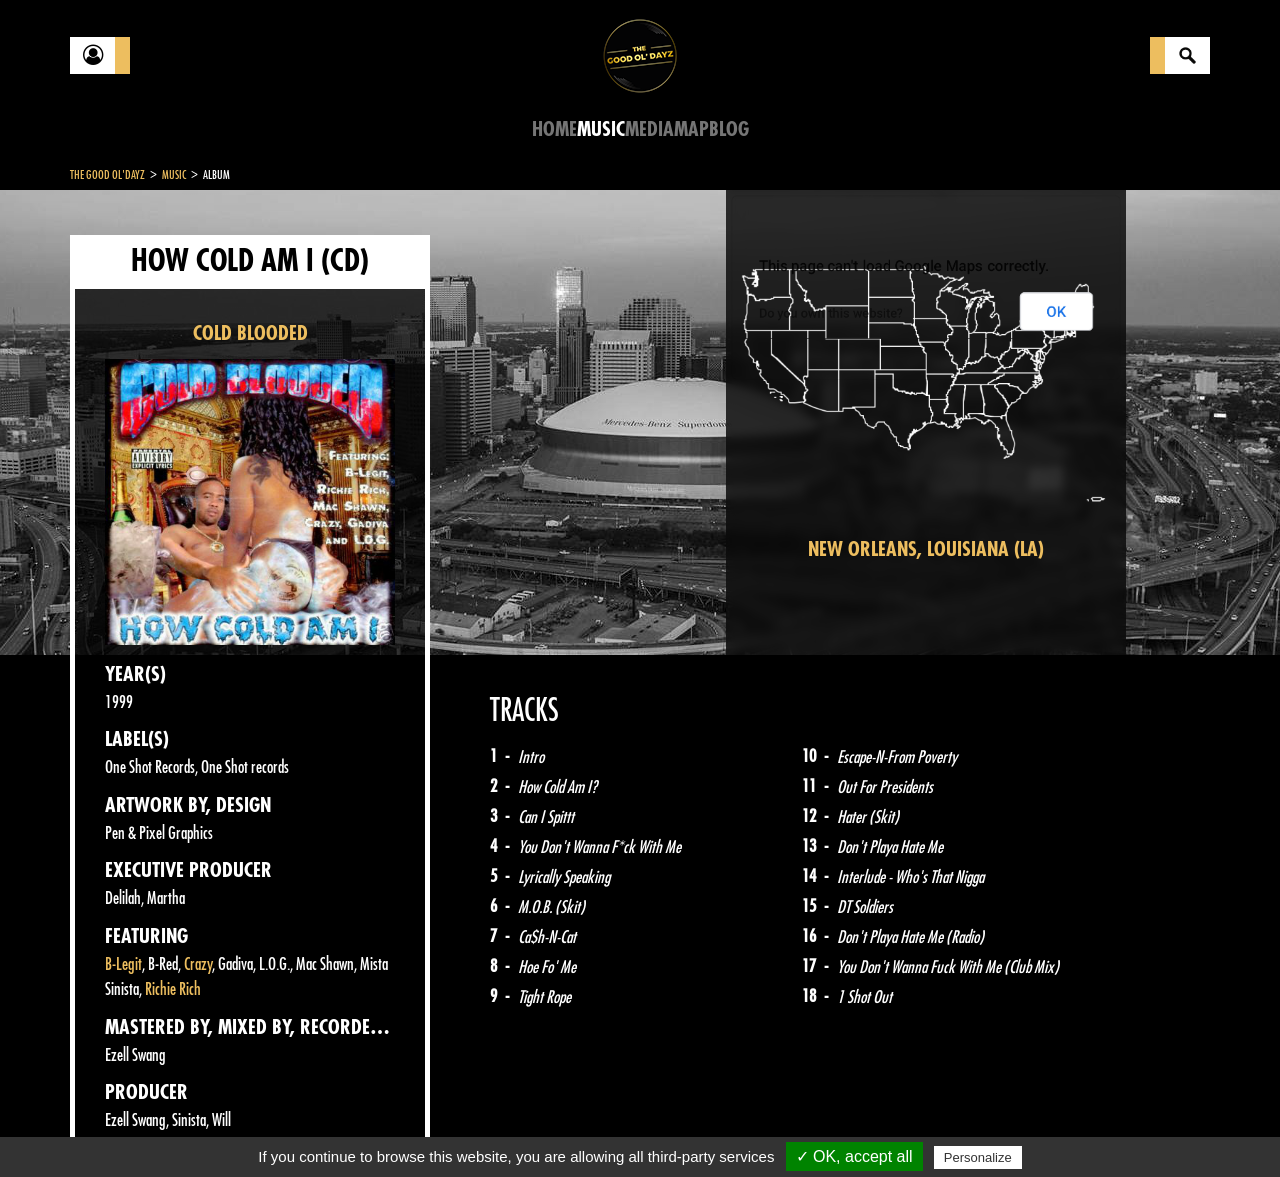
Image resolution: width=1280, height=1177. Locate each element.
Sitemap (400, 1127)
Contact (120, 1125)
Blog (729, 129)
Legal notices (227, 1127)
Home (554, 129)
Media (649, 129)
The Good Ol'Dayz (107, 175)
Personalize (978, 1157)
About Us (320, 1127)
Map (691, 129)
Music (601, 129)
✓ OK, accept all (854, 1156)
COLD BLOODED (250, 333)
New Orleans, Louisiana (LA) (926, 549)
